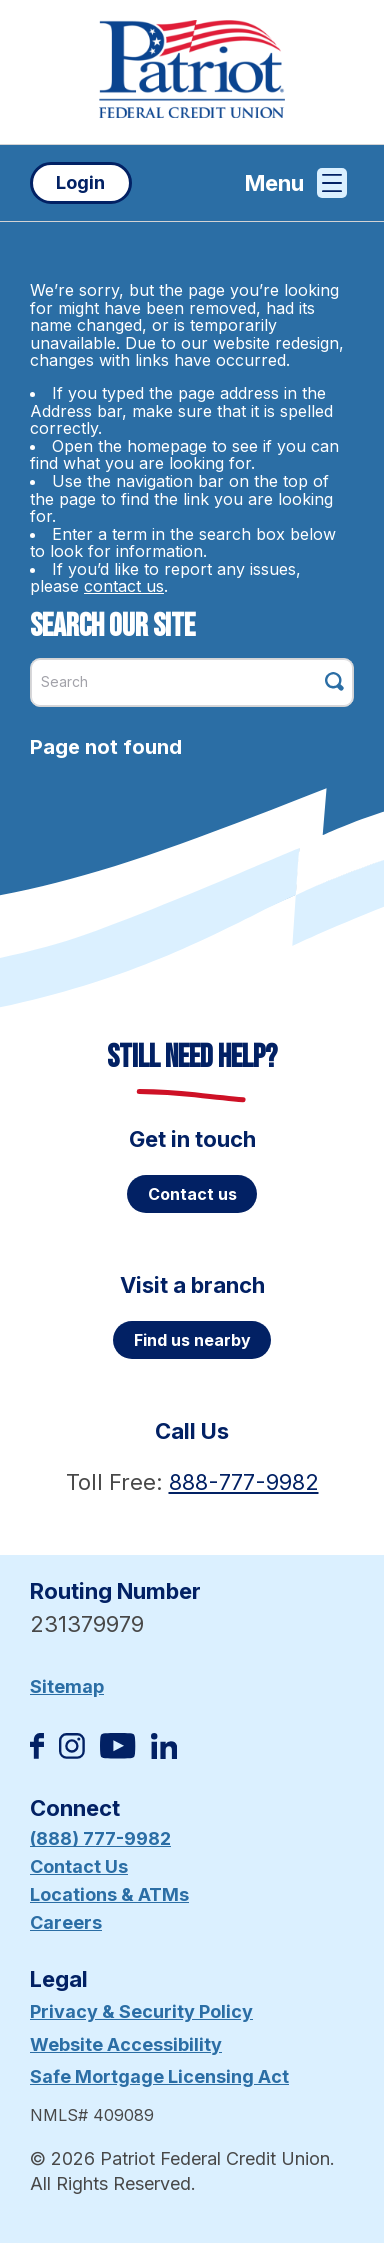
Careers (66, 1922)
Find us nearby (192, 1340)
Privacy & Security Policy (141, 2011)
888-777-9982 (244, 1482)
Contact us (192, 1194)
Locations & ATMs (109, 1894)
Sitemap (67, 1686)
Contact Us (79, 1866)
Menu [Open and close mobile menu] (296, 183)
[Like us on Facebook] (37, 1752)
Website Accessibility (126, 2044)
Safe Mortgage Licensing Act (159, 2076)
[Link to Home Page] (192, 72)
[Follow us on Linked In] (164, 1752)
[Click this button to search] (334, 681)
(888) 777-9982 (100, 1838)
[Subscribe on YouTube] (117, 1752)
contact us (124, 586)
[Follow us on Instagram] (72, 1752)
